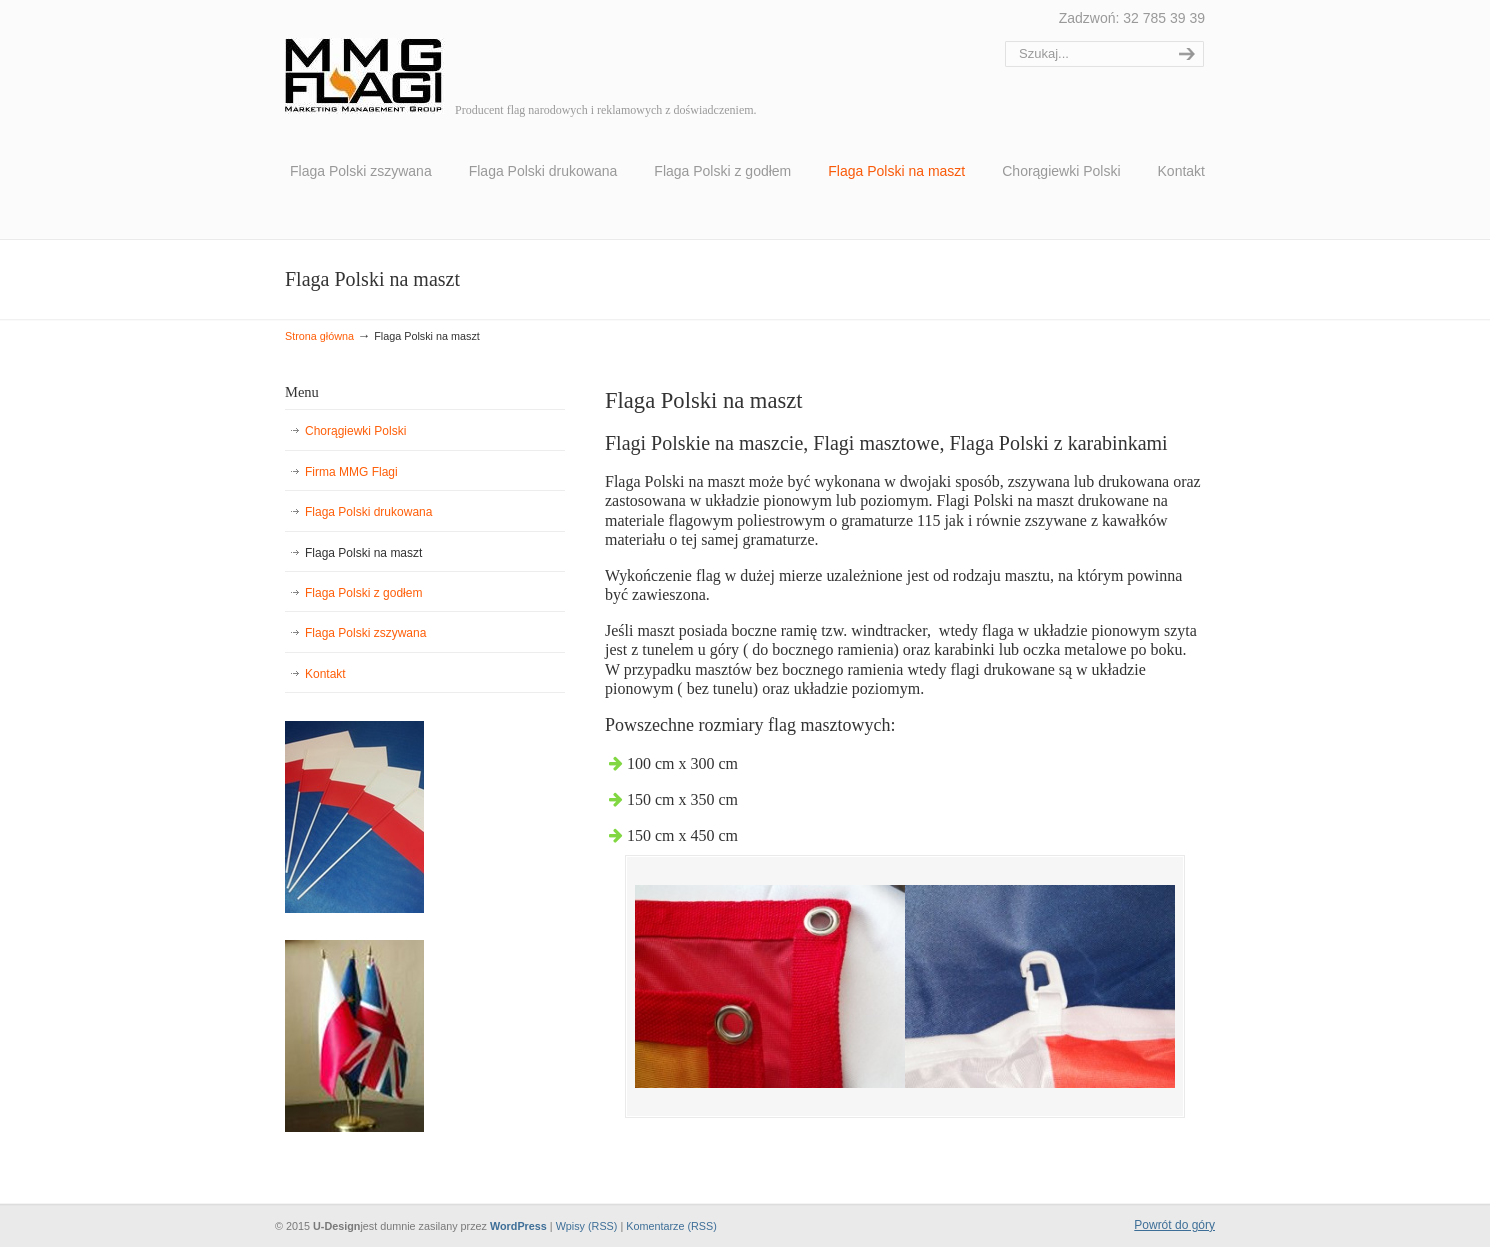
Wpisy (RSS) (587, 1226)
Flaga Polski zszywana (365, 633)
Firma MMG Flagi (351, 472)
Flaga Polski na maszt (363, 553)
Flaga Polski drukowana (368, 512)
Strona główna (319, 336)
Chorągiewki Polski (355, 431)
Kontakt (325, 674)
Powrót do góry (1174, 1225)
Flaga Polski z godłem (363, 593)
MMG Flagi (365, 60)
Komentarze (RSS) (671, 1226)
